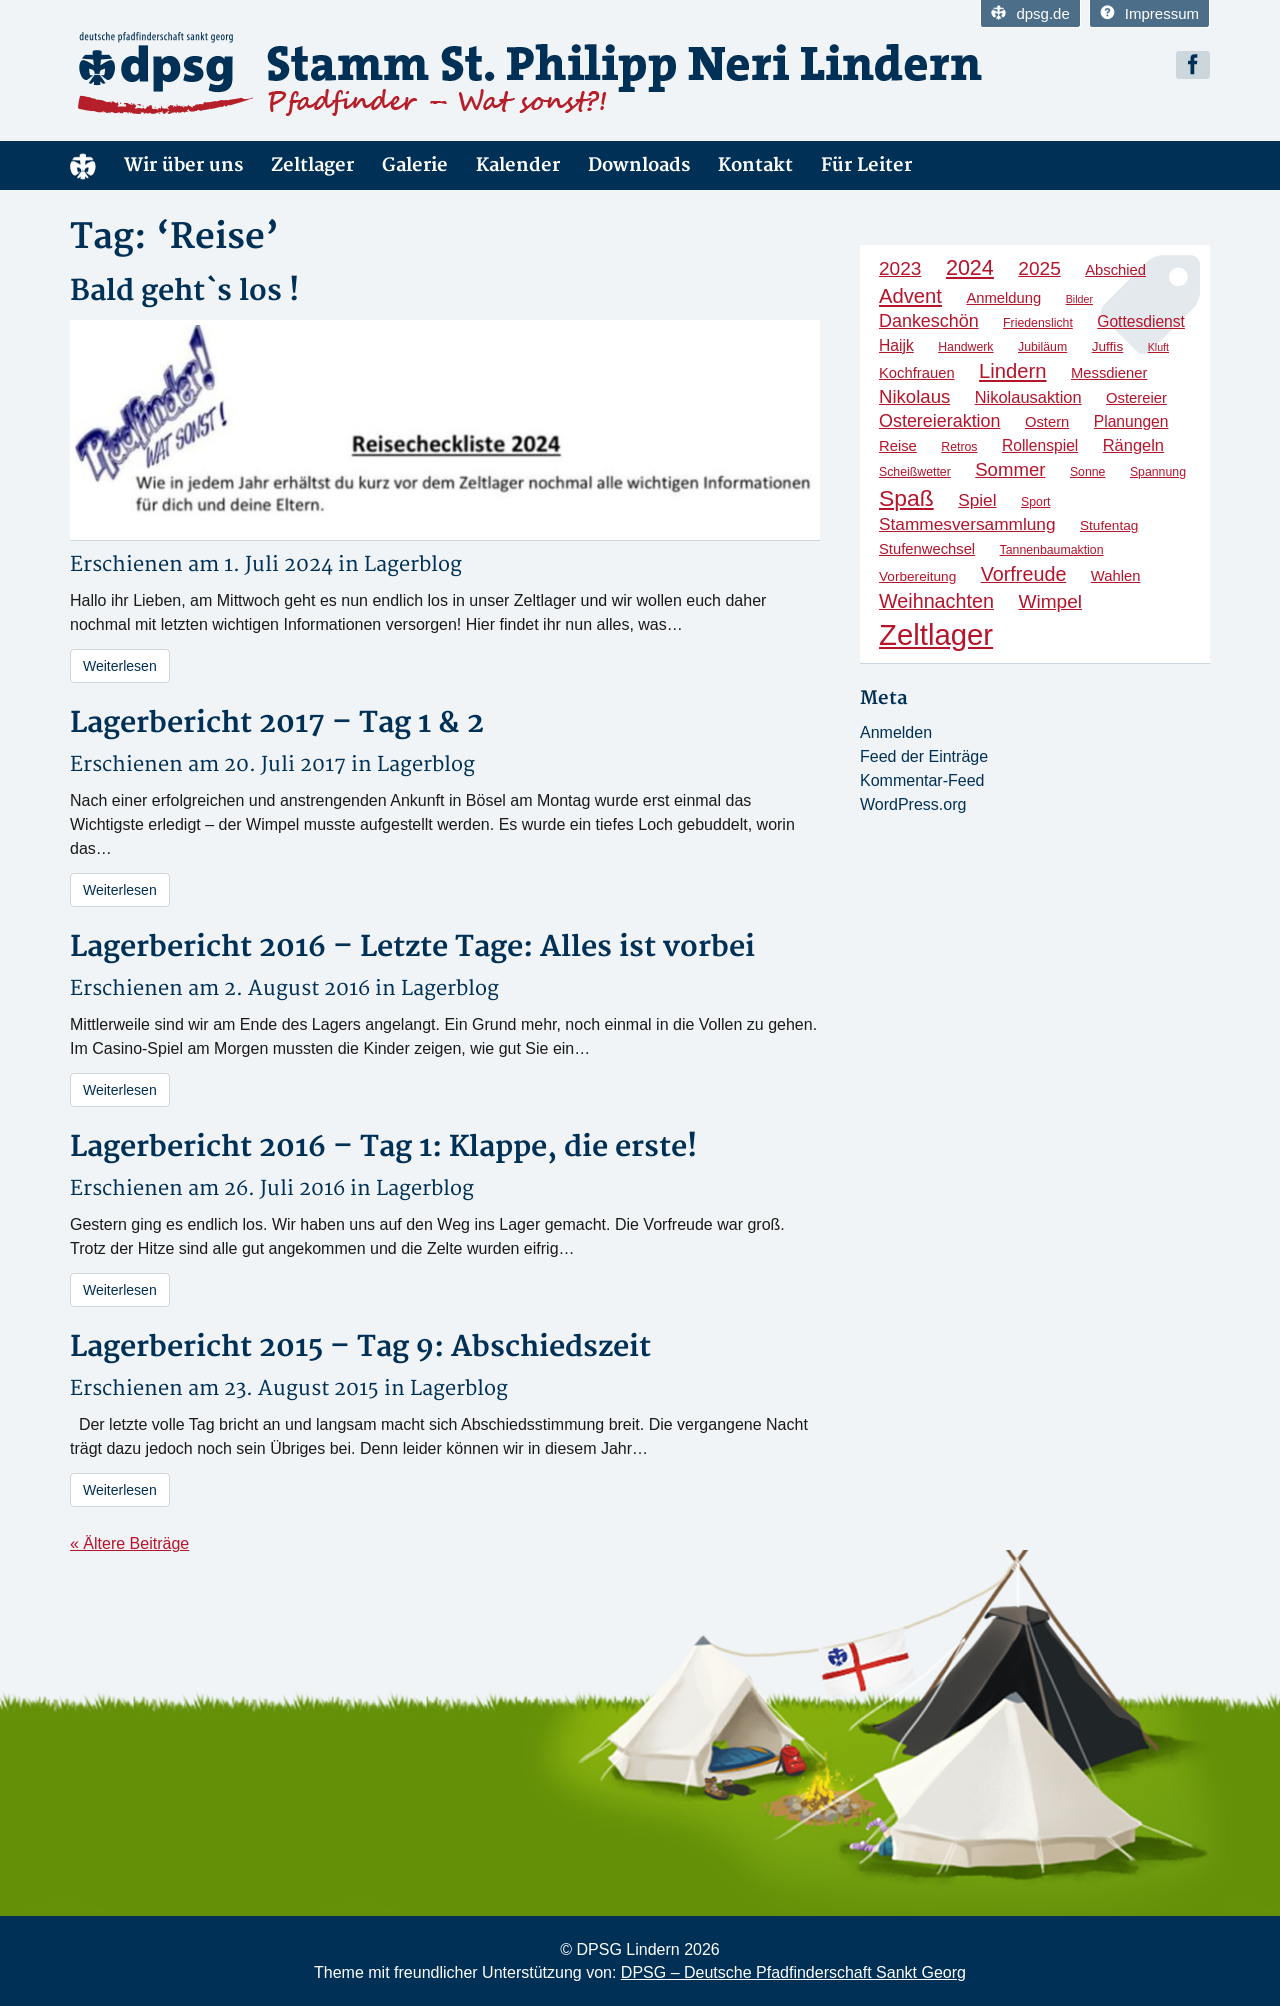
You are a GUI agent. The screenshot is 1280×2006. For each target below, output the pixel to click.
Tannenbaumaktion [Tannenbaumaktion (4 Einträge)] (1052, 550)
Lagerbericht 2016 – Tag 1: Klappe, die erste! (383, 1147)
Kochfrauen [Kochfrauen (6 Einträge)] (917, 373)
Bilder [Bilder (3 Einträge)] (1079, 299)
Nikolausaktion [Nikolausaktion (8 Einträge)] (1028, 397)
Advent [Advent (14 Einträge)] (910, 296)
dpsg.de (1030, 13)
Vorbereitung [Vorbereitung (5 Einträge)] (917, 576)
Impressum (1149, 13)
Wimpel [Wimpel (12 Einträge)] (1050, 601)
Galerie (415, 165)
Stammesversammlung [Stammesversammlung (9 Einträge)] (967, 524)
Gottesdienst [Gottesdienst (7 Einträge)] (1141, 321)
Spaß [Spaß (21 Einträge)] (906, 498)
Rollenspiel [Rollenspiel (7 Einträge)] (1040, 445)
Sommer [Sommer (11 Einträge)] (1010, 469)
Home (83, 165)
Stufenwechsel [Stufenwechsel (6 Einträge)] (927, 549)
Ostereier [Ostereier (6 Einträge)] (1136, 398)
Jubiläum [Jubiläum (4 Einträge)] (1042, 347)
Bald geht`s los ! (184, 291)
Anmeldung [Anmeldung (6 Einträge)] (1003, 298)
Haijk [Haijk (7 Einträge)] (896, 345)
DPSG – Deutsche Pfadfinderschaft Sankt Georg (793, 1972)
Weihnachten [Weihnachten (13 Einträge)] (936, 601)
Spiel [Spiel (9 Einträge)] (977, 500)
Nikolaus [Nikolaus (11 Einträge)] (914, 396)
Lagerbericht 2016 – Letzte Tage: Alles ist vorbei (412, 947)
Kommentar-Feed (922, 780)
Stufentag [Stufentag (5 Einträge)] (1109, 525)
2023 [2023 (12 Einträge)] (900, 268)
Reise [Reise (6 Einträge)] (898, 446)
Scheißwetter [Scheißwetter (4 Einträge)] (915, 472)
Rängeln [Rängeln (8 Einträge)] (1133, 445)
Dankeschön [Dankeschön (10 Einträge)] (929, 321)
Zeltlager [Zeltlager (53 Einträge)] (936, 634)
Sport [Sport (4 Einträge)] (1035, 502)
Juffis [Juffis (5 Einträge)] (1108, 346)
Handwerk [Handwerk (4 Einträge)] (965, 347)
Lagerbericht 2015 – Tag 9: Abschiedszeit (360, 1347)
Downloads (639, 165)
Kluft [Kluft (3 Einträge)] (1158, 347)
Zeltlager (312, 165)
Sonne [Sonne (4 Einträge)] (1088, 472)
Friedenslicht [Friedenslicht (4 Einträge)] (1038, 323)
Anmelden (896, 732)
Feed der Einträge (924, 756)
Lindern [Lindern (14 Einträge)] (1013, 371)
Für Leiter (866, 165)
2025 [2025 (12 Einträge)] (1039, 268)
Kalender (518, 165)
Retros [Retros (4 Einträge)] (959, 447)
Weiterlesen (120, 666)
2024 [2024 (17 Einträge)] (970, 267)
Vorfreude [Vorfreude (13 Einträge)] (1024, 574)
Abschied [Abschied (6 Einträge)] (1115, 270)
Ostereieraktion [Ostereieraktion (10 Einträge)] (940, 421)
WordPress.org (913, 804)
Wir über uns (183, 165)
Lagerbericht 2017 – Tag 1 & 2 (277, 723)
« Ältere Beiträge (129, 1543)
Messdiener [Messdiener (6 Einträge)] (1109, 373)
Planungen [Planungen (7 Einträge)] (1131, 421)
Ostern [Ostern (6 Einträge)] (1047, 422)
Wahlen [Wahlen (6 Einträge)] (1116, 576)
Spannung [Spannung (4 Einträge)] (1158, 472)
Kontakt (755, 165)
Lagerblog (413, 564)
